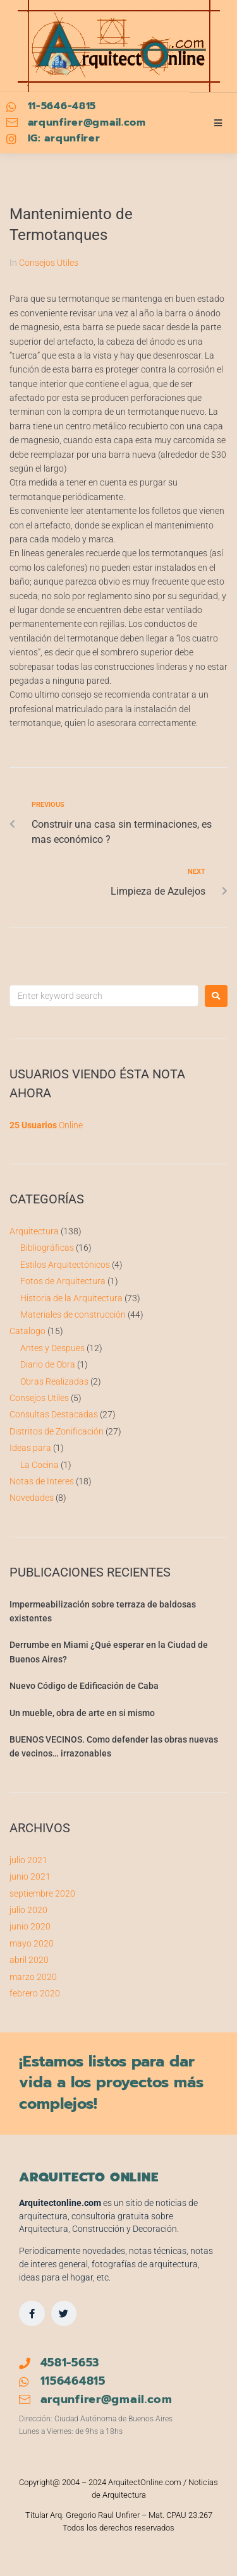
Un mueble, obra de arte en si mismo (82, 1713)
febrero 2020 (34, 1993)
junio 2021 (30, 1876)
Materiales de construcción (73, 1314)
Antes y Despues (52, 1348)
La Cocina (39, 1465)
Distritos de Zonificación (56, 1431)
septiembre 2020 (42, 1893)
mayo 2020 (31, 1943)
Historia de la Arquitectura (71, 1298)
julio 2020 (28, 1910)
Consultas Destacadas (53, 1414)
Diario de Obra (47, 1364)
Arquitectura (34, 1231)
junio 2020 (30, 1926)
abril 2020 (29, 1960)
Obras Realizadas (54, 1381)
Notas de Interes (41, 1481)
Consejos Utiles (48, 263)
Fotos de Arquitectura (63, 1281)
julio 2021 (28, 1860)
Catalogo (27, 1331)
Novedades (31, 1498)
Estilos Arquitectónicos (65, 1265)
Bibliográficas (47, 1248)
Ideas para (30, 1448)
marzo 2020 (33, 1977)
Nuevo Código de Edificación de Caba (84, 1686)
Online (46, 1125)
